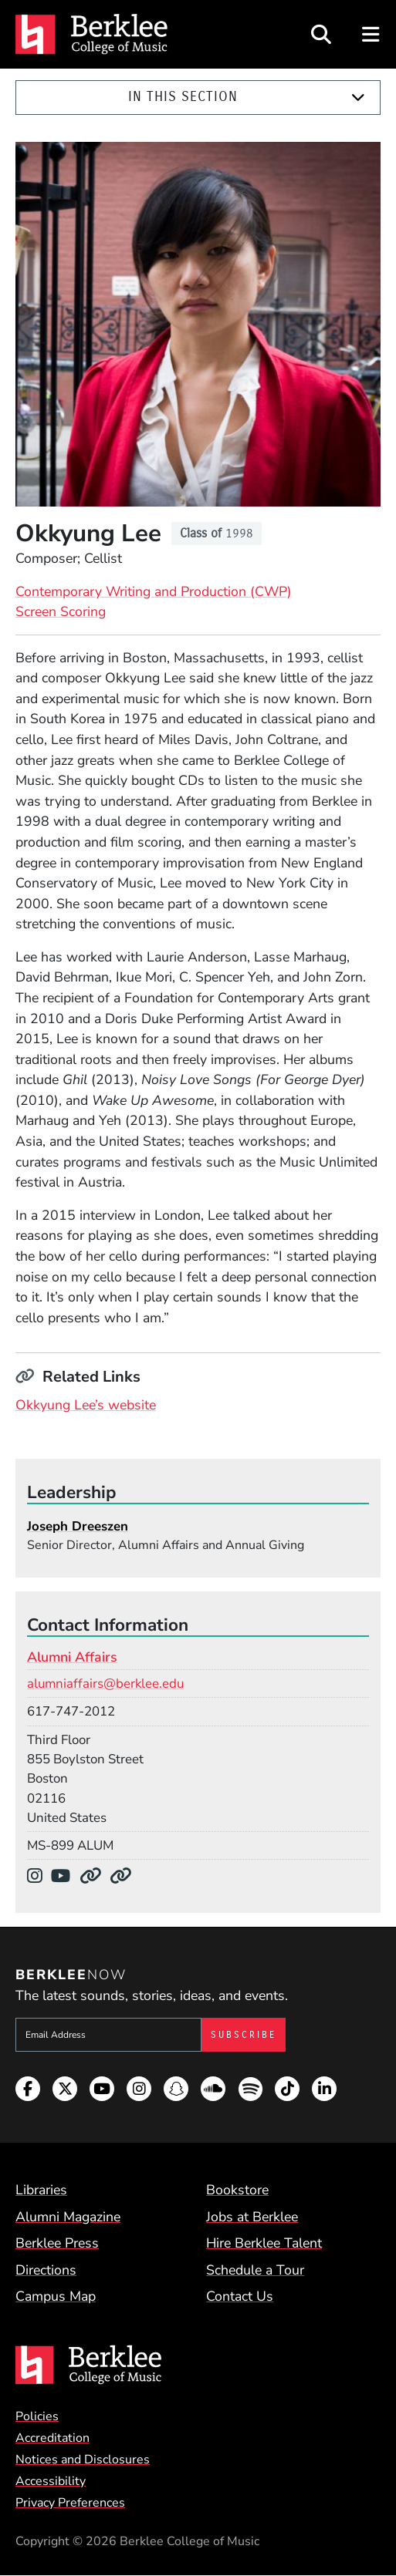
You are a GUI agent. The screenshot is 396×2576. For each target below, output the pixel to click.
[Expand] (358, 98)
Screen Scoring (60, 611)
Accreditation (52, 2438)
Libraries (41, 2189)
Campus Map (55, 2296)
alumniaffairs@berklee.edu (105, 1683)
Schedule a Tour (255, 2270)
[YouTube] (65, 1876)
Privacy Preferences (70, 2502)
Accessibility (50, 2481)
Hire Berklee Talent (264, 2243)
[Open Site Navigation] (371, 34)
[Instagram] (39, 1876)
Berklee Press (57, 2243)
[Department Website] (95, 1876)
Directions (45, 2270)
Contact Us (239, 2296)
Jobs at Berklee (252, 2216)
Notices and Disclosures (82, 2459)
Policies (37, 2416)
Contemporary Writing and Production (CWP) (153, 591)
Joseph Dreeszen (77, 1526)
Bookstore (237, 2189)
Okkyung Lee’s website (85, 1405)
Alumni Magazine (67, 2216)
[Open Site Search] (321, 34)
